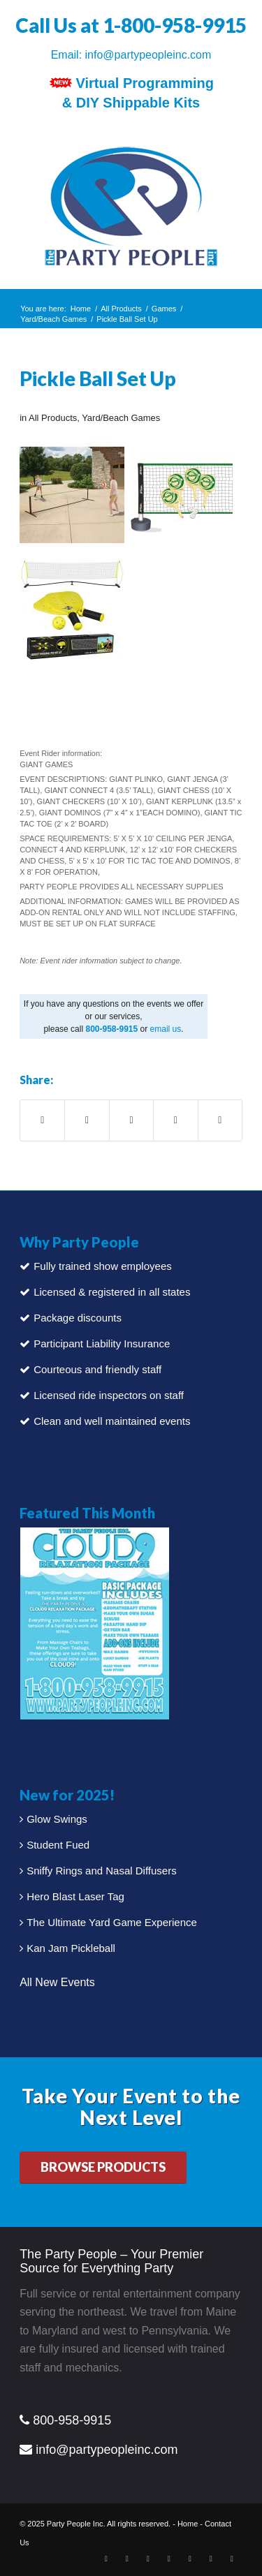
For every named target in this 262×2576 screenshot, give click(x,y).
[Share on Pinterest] (131, 1120)
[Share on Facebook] (42, 1120)
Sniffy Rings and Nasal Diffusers (102, 1871)
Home (187, 2523)
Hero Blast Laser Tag (75, 1896)
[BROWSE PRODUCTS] (103, 2168)
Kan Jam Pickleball (71, 1948)
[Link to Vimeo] (231, 2558)
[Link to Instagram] (190, 2558)
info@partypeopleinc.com (148, 55)
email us (166, 1029)
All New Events (57, 1982)
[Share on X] (86, 1120)
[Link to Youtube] (211, 2558)
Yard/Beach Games (121, 418)
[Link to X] (127, 2558)
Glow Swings (57, 1819)
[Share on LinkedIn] (175, 1120)
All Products (53, 418)
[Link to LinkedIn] (148, 2558)
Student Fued (58, 1845)
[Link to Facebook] (106, 2558)
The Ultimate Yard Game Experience (112, 1922)
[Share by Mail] (220, 1120)
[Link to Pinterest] (169, 2558)
